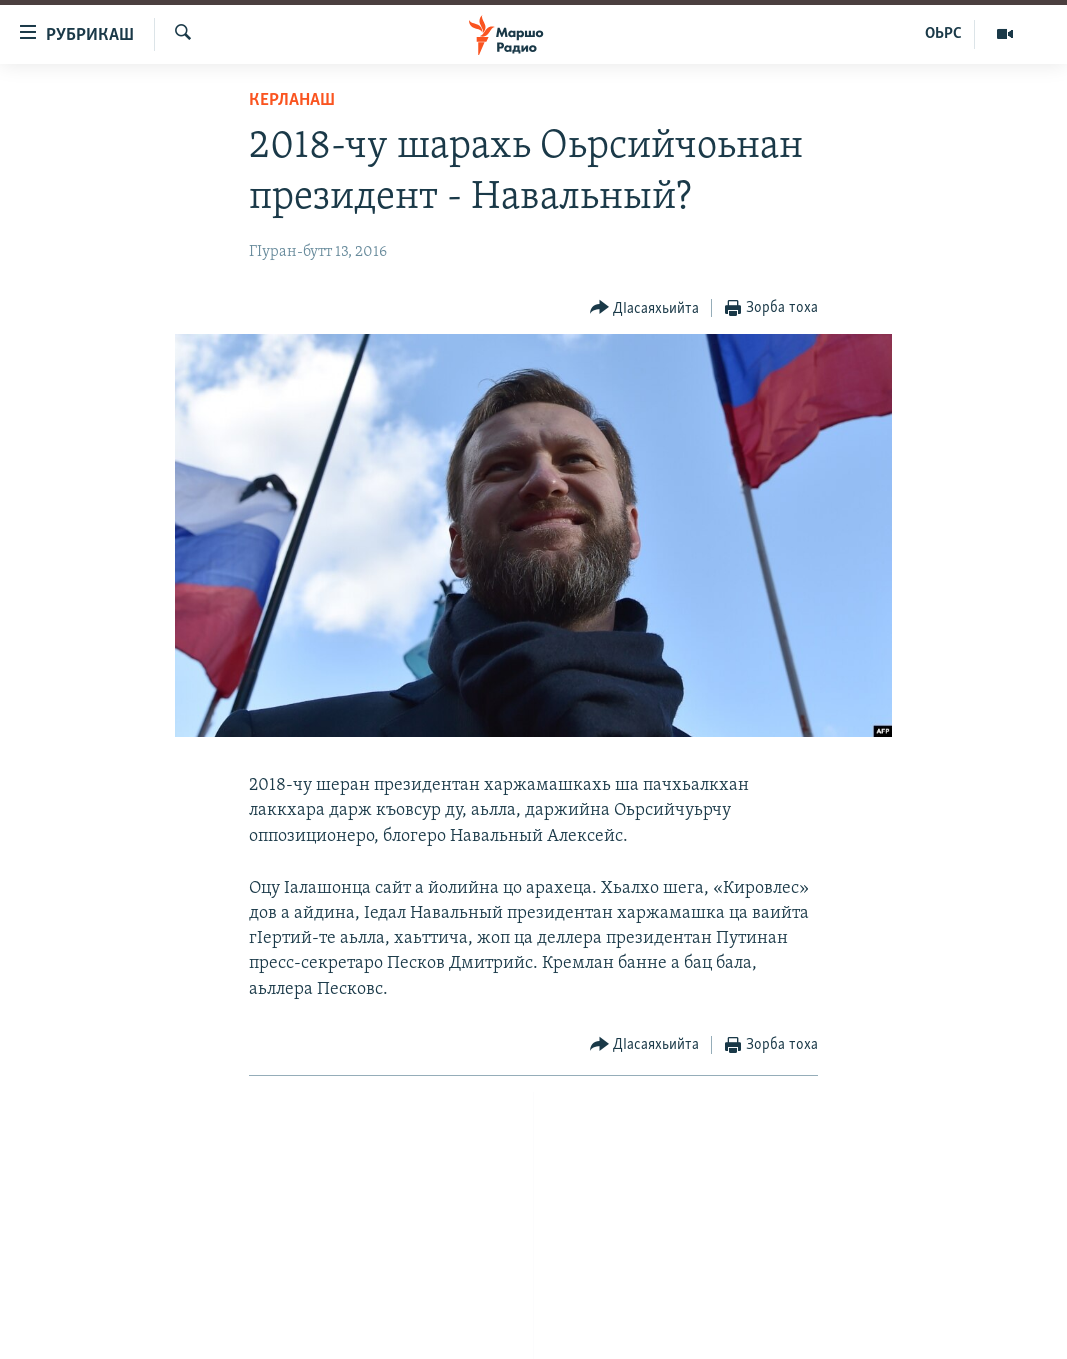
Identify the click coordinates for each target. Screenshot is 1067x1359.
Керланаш (292, 100)
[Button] (645, 308)
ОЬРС (943, 34)
